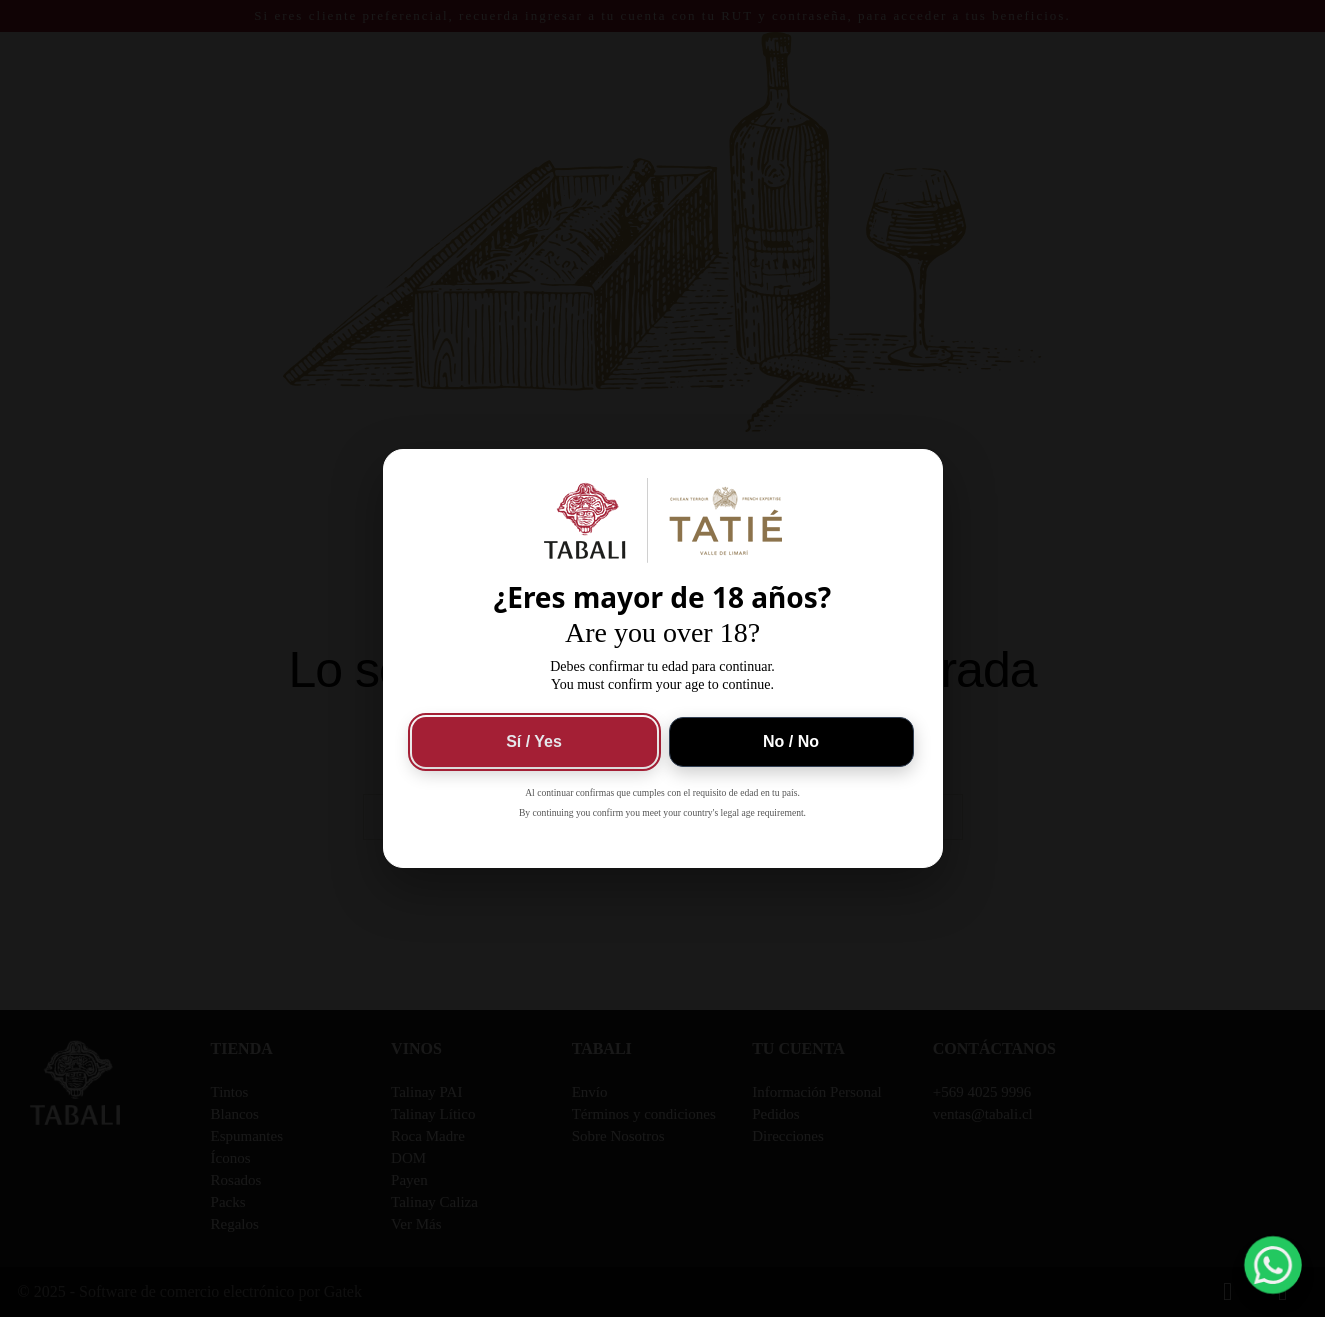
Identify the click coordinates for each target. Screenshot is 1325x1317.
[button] (1273, 1265)
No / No (791, 741)
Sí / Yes (534, 741)
